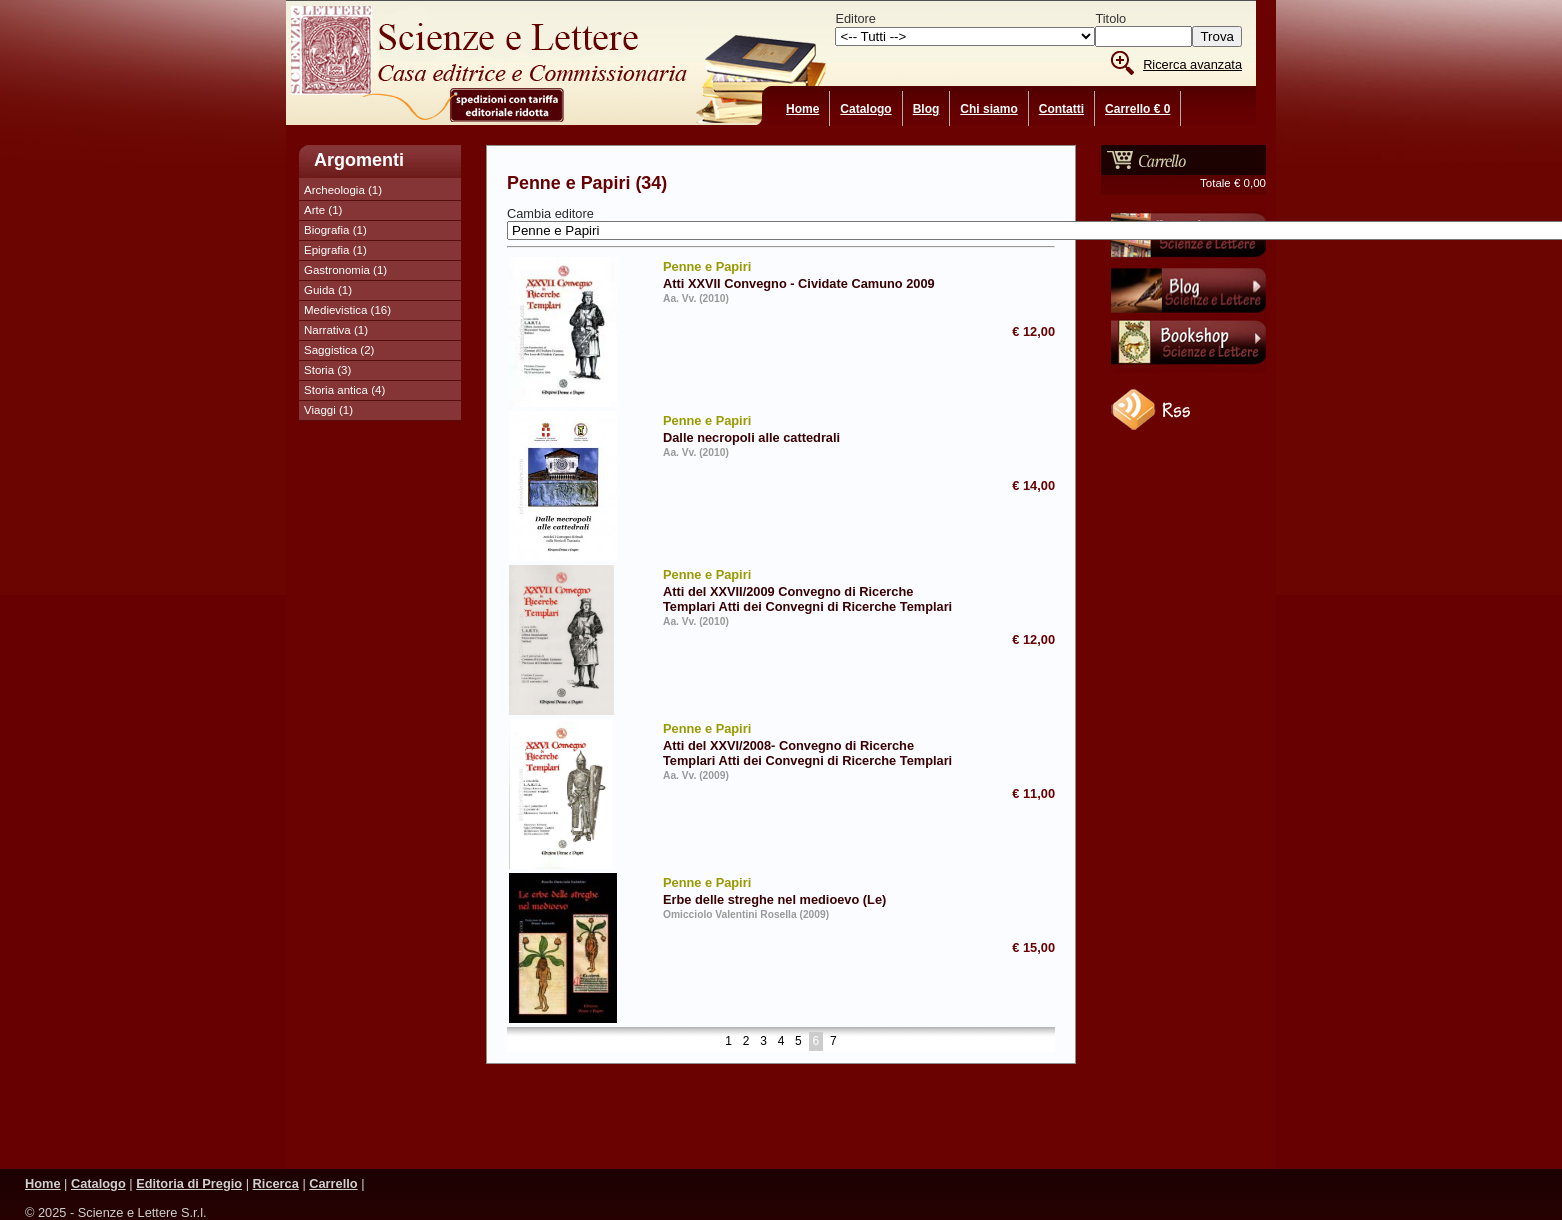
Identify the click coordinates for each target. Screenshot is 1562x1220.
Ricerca (276, 1183)
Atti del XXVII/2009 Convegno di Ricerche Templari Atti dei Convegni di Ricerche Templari (813, 589)
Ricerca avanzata (1192, 64)
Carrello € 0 (1137, 109)
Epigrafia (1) (335, 250)
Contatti (1061, 109)
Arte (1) (323, 210)
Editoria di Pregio (189, 1183)
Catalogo (865, 109)
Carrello (333, 1183)
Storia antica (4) (344, 390)
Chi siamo (988, 109)
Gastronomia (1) (345, 270)
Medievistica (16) (347, 310)
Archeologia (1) (343, 190)
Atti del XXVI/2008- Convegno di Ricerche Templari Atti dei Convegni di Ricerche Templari (813, 743)
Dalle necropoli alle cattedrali (813, 428)
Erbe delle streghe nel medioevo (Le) (813, 890)
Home (802, 109)
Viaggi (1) (328, 410)
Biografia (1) (335, 230)
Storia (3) (327, 370)
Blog (926, 109)
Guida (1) (328, 290)
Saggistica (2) (339, 350)
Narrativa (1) (336, 330)
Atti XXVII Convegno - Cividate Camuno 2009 (813, 274)
